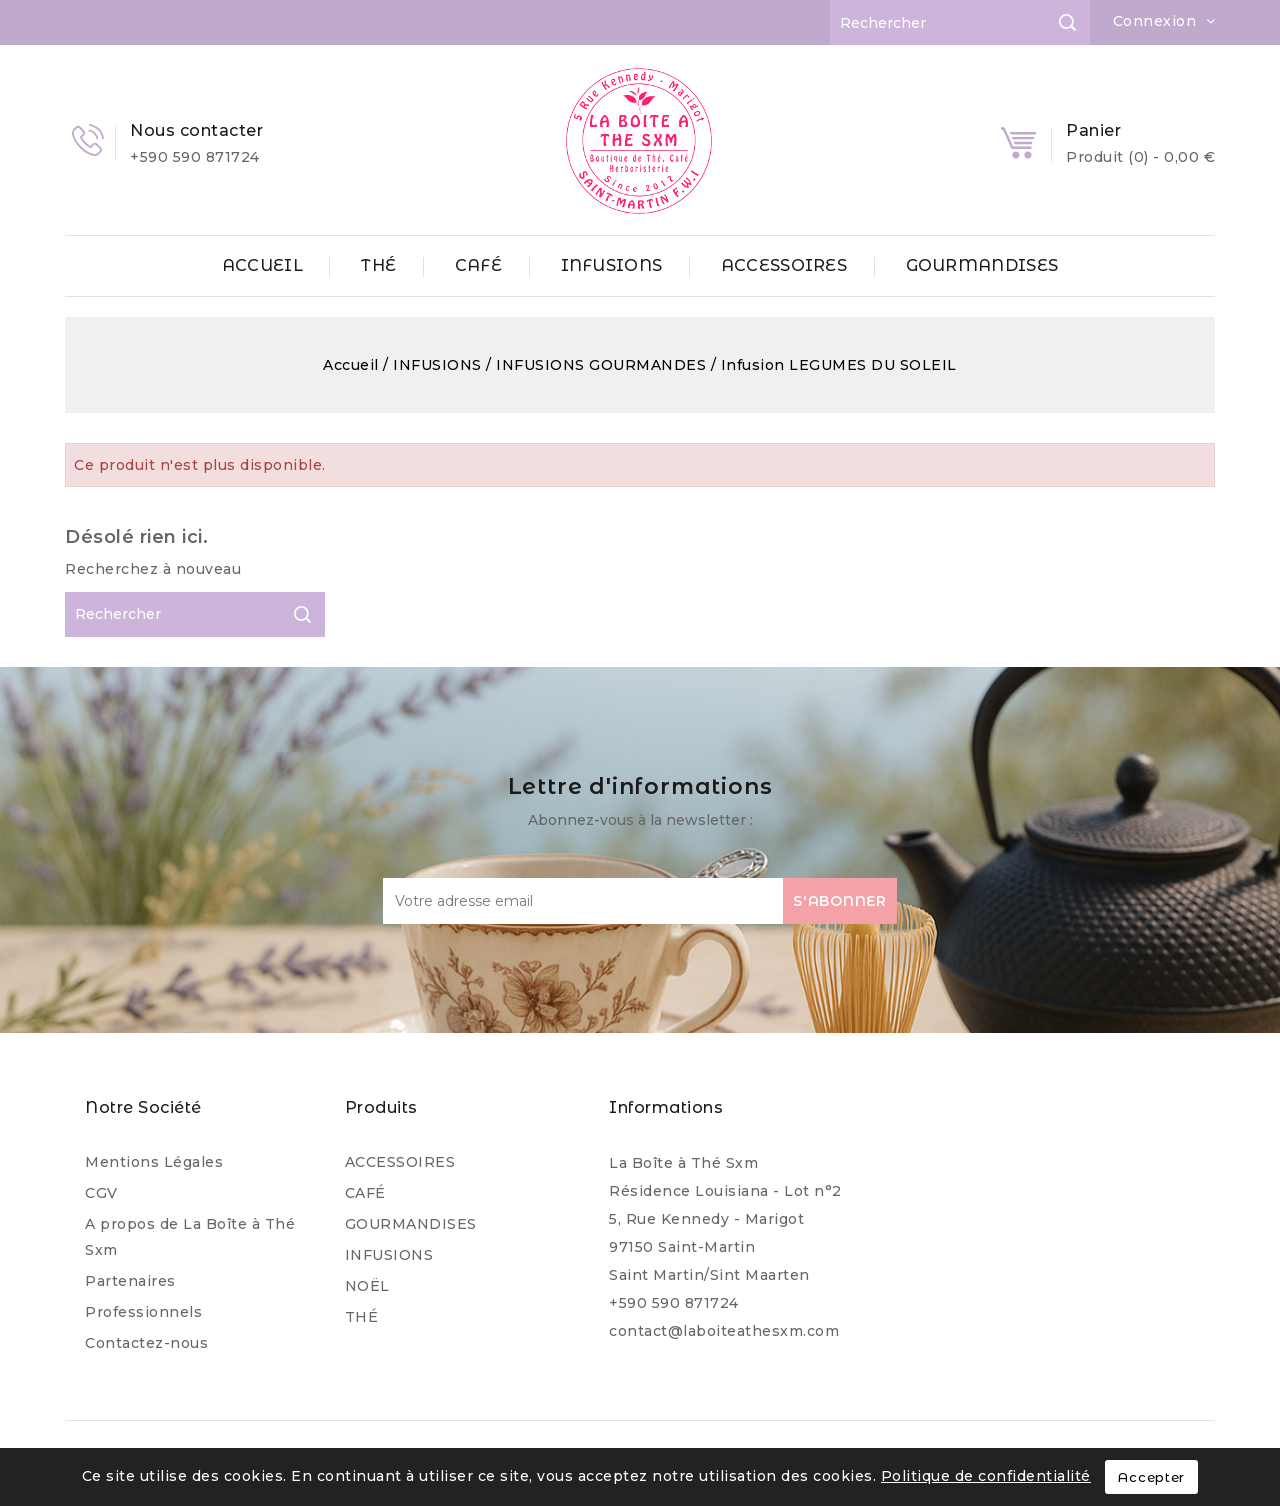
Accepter (1151, 1477)
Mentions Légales (154, 1162)
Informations (666, 1107)
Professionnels (143, 1312)
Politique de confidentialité (986, 1476)
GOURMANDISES (982, 265)
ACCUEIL (262, 265)
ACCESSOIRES (784, 265)
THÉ (378, 265)
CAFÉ (478, 265)
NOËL (367, 1286)
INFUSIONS (612, 265)
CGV (101, 1193)
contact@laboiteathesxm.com (724, 1331)
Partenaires (130, 1281)
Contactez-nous (146, 1343)
